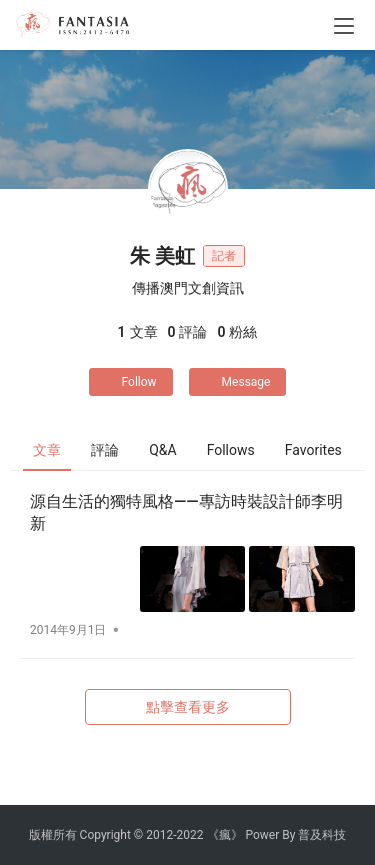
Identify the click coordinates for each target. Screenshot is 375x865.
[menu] (344, 26)
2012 (159, 835)
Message (238, 382)
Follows (231, 450)
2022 (190, 835)
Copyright (105, 835)
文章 (47, 450)
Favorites (313, 450)
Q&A (162, 450)
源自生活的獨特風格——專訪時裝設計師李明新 (186, 512)
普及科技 (322, 835)
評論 (105, 450)
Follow (131, 382)
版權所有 (53, 835)
